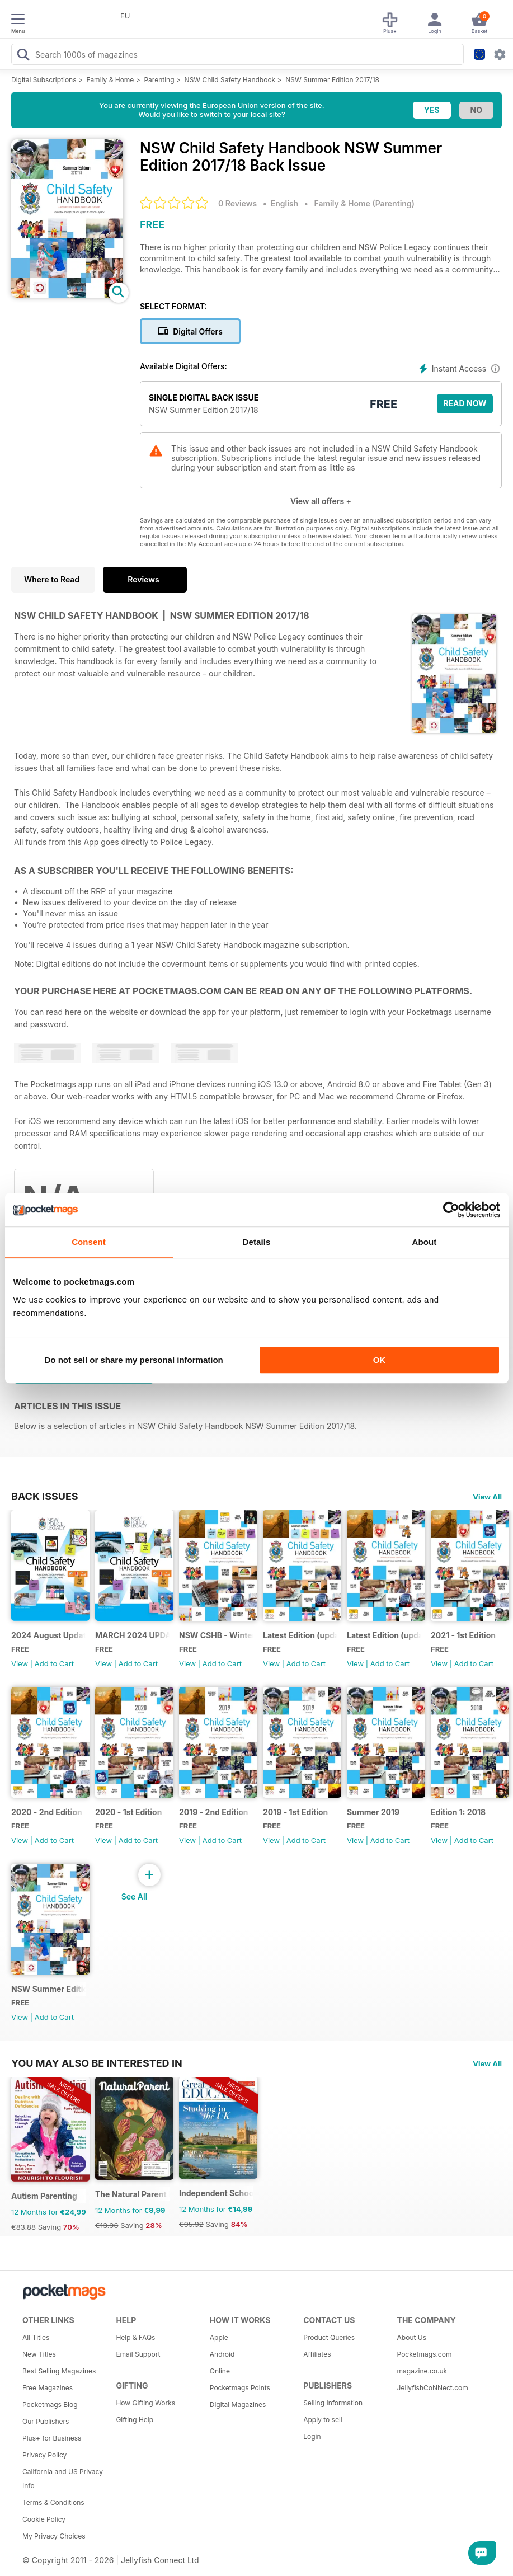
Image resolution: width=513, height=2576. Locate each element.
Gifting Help (134, 2419)
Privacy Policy (44, 2455)
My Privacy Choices (54, 2536)
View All (487, 1496)
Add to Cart (54, 1663)
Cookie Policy (43, 2519)
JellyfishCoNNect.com (432, 2388)
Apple (219, 2337)
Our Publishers (45, 2421)
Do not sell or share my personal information (134, 1360)
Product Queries (329, 2337)
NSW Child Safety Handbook (230, 80)
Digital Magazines (238, 2404)
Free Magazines (47, 2388)
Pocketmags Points (240, 2388)
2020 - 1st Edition (128, 1812)
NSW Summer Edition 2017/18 (332, 80)
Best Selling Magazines (59, 2371)
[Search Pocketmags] (23, 56)
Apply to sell (322, 2419)
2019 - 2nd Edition (213, 1812)
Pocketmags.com (424, 2354)
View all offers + (320, 501)
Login (312, 2436)
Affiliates (317, 2354)
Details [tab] (257, 1242)
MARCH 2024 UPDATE (132, 1635)
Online (220, 2371)
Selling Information (333, 2403)
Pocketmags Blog (50, 2404)
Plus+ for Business (51, 2438)
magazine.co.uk (422, 2371)
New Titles (39, 2354)
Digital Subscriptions (44, 80)
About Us (411, 2337)
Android (222, 2354)
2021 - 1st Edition (463, 1635)
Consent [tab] (89, 1242)
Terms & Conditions (53, 2502)
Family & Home (110, 80)
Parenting (159, 80)
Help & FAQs (135, 2337)
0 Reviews (237, 203)
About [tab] (424, 1242)
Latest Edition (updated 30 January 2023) (300, 1635)
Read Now (464, 403)
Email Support (138, 2354)
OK (379, 1360)
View (19, 1663)
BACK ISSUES (44, 1496)
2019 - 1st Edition (295, 1812)
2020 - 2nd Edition (46, 1812)
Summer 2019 (373, 1812)
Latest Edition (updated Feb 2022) (384, 1635)
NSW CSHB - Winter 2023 (216, 1635)
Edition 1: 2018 (458, 1812)
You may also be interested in (96, 2063)
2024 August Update (48, 1635)
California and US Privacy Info (62, 2478)
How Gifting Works (145, 2403)
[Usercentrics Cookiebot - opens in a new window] (451, 1209)
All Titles (35, 2337)
